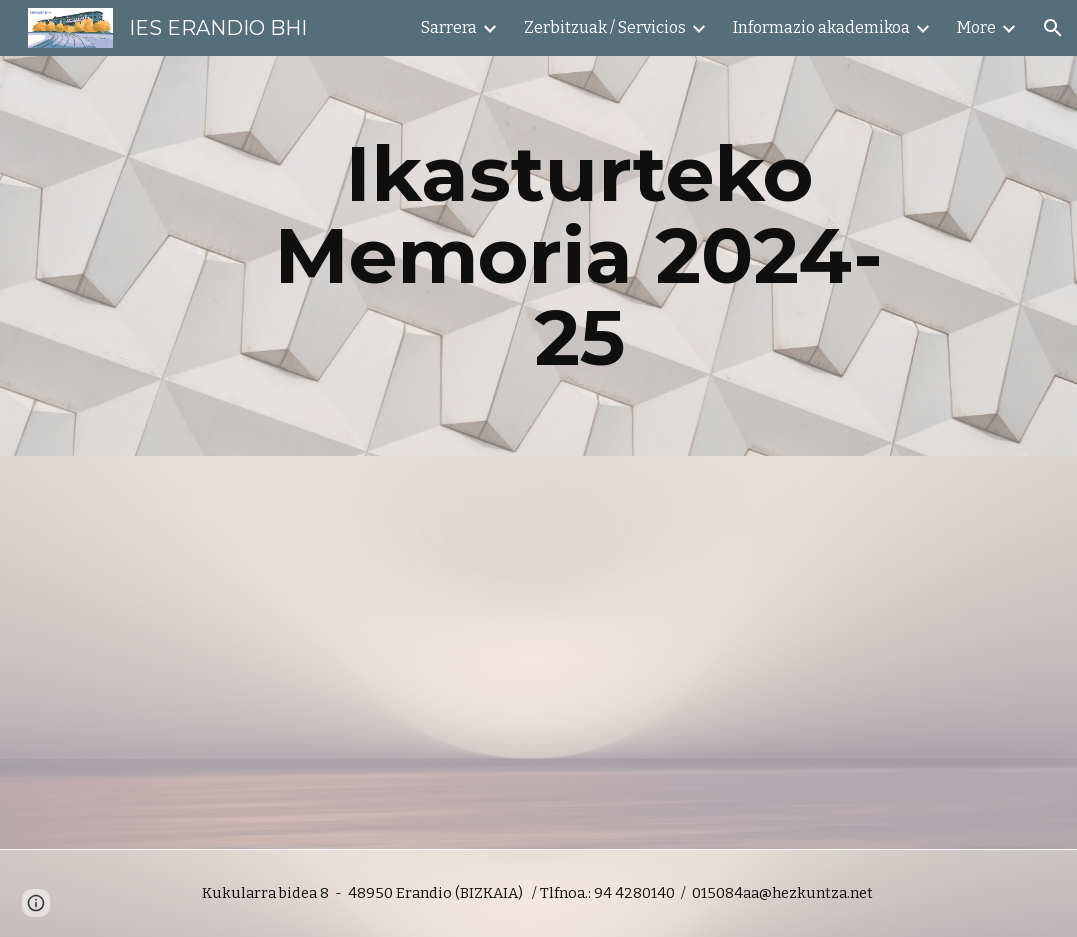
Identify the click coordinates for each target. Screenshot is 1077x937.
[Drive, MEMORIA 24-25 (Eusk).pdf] (293, 652)
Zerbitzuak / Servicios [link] (605, 27)
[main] (579, 256)
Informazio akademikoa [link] (821, 27)
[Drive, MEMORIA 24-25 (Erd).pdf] (784, 652)
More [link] (976, 27)
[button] (1053, 28)
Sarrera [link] (449, 27)
